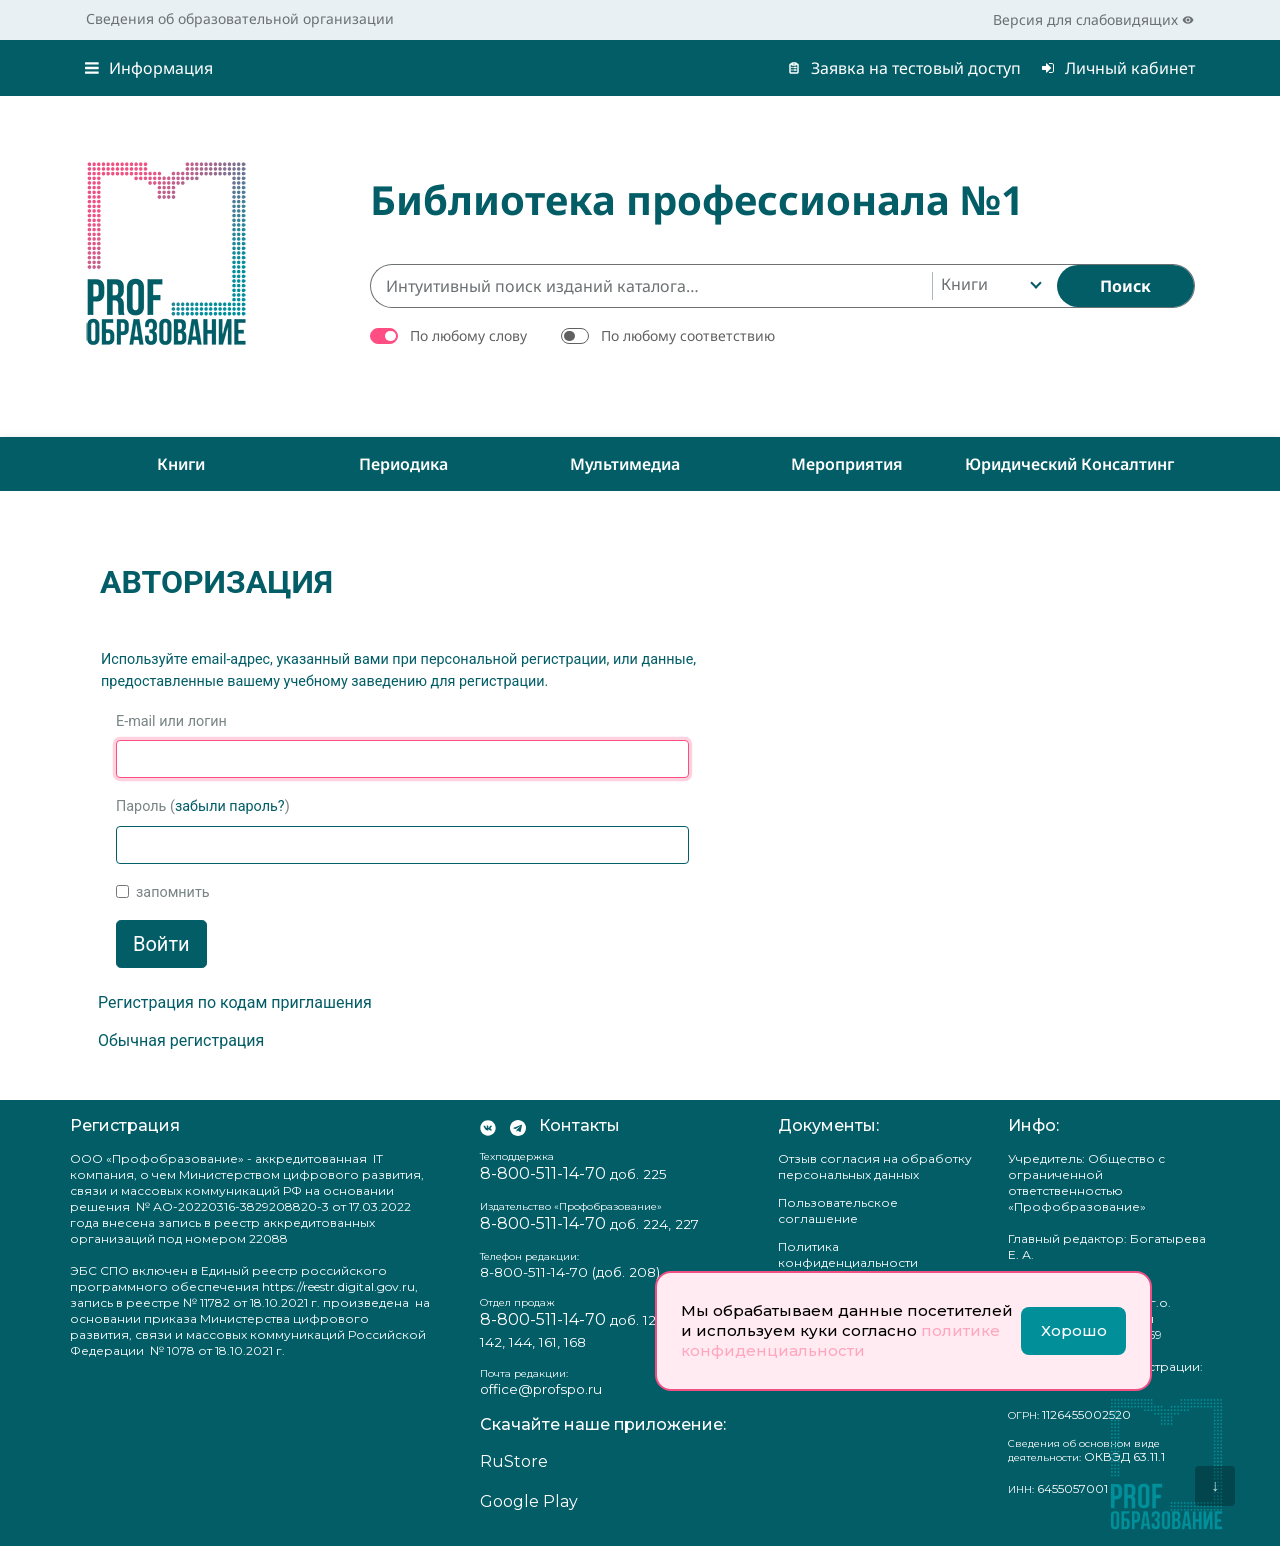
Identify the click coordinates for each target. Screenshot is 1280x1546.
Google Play (529, 1501)
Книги (181, 464)
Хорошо (1074, 1330)
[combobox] (989, 286)
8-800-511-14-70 (543, 1173)
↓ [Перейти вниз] (1215, 1485)
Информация (149, 68)
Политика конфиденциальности (848, 1254)
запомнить (173, 892)
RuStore (514, 1461)
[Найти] (1125, 286)
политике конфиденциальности (840, 1340)
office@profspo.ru (541, 1389)
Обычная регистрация (181, 1040)
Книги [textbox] (964, 284)
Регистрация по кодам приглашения (235, 1002)
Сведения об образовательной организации (240, 18)
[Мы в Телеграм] (518, 1126)
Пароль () (203, 806)
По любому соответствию (688, 335)
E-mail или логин (171, 721)
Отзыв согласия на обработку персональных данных (875, 1166)
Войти (161, 944)
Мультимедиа (625, 464)
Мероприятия (847, 464)
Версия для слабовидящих (1093, 19)
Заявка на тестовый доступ (904, 68)
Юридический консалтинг (1069, 464)
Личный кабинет (1118, 68)
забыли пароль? (230, 806)
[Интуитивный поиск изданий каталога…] (651, 286)
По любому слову (468, 335)
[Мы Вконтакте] (488, 1126)
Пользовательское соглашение (838, 1210)
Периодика (403, 464)
